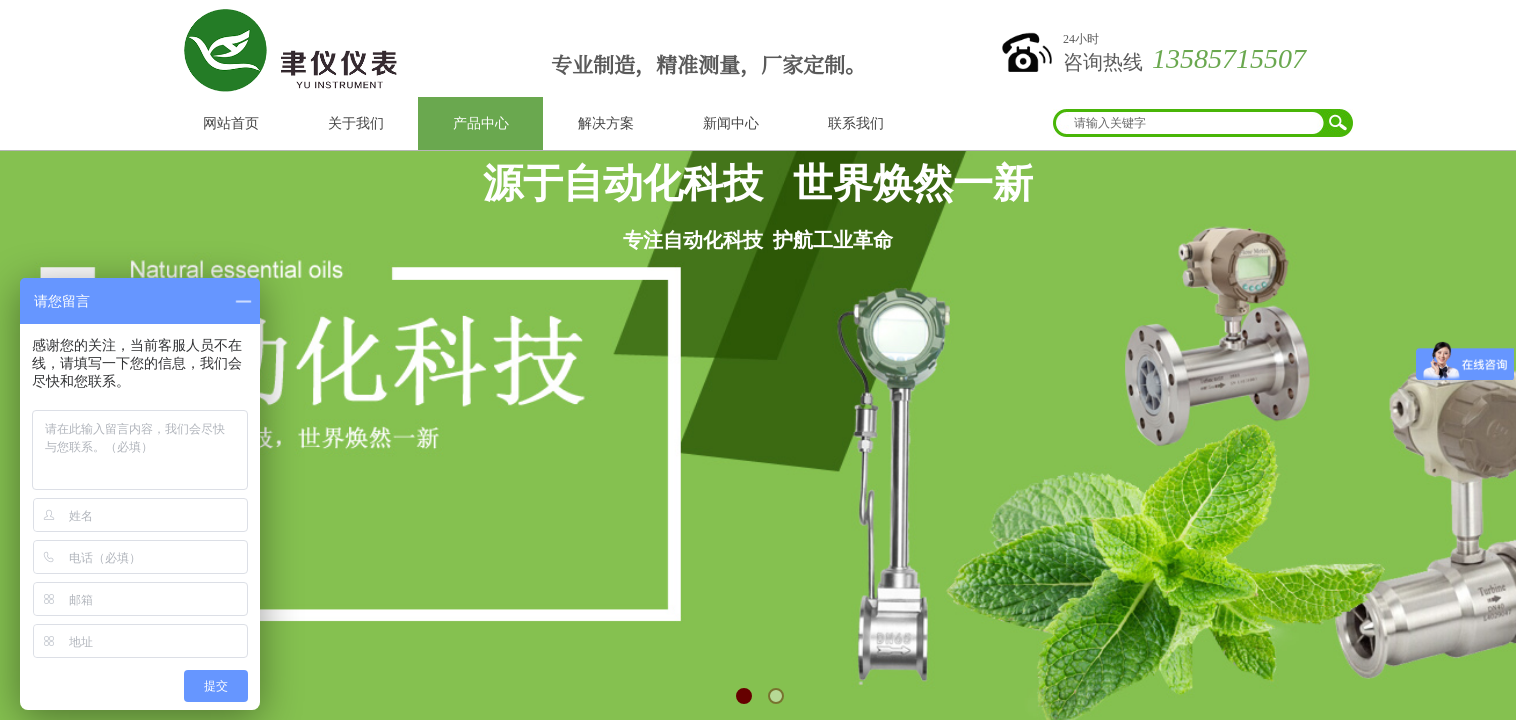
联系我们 (856, 123)
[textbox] (1190, 123)
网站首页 (231, 123)
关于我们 (356, 123)
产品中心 (481, 123)
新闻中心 (731, 123)
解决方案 (606, 123)
